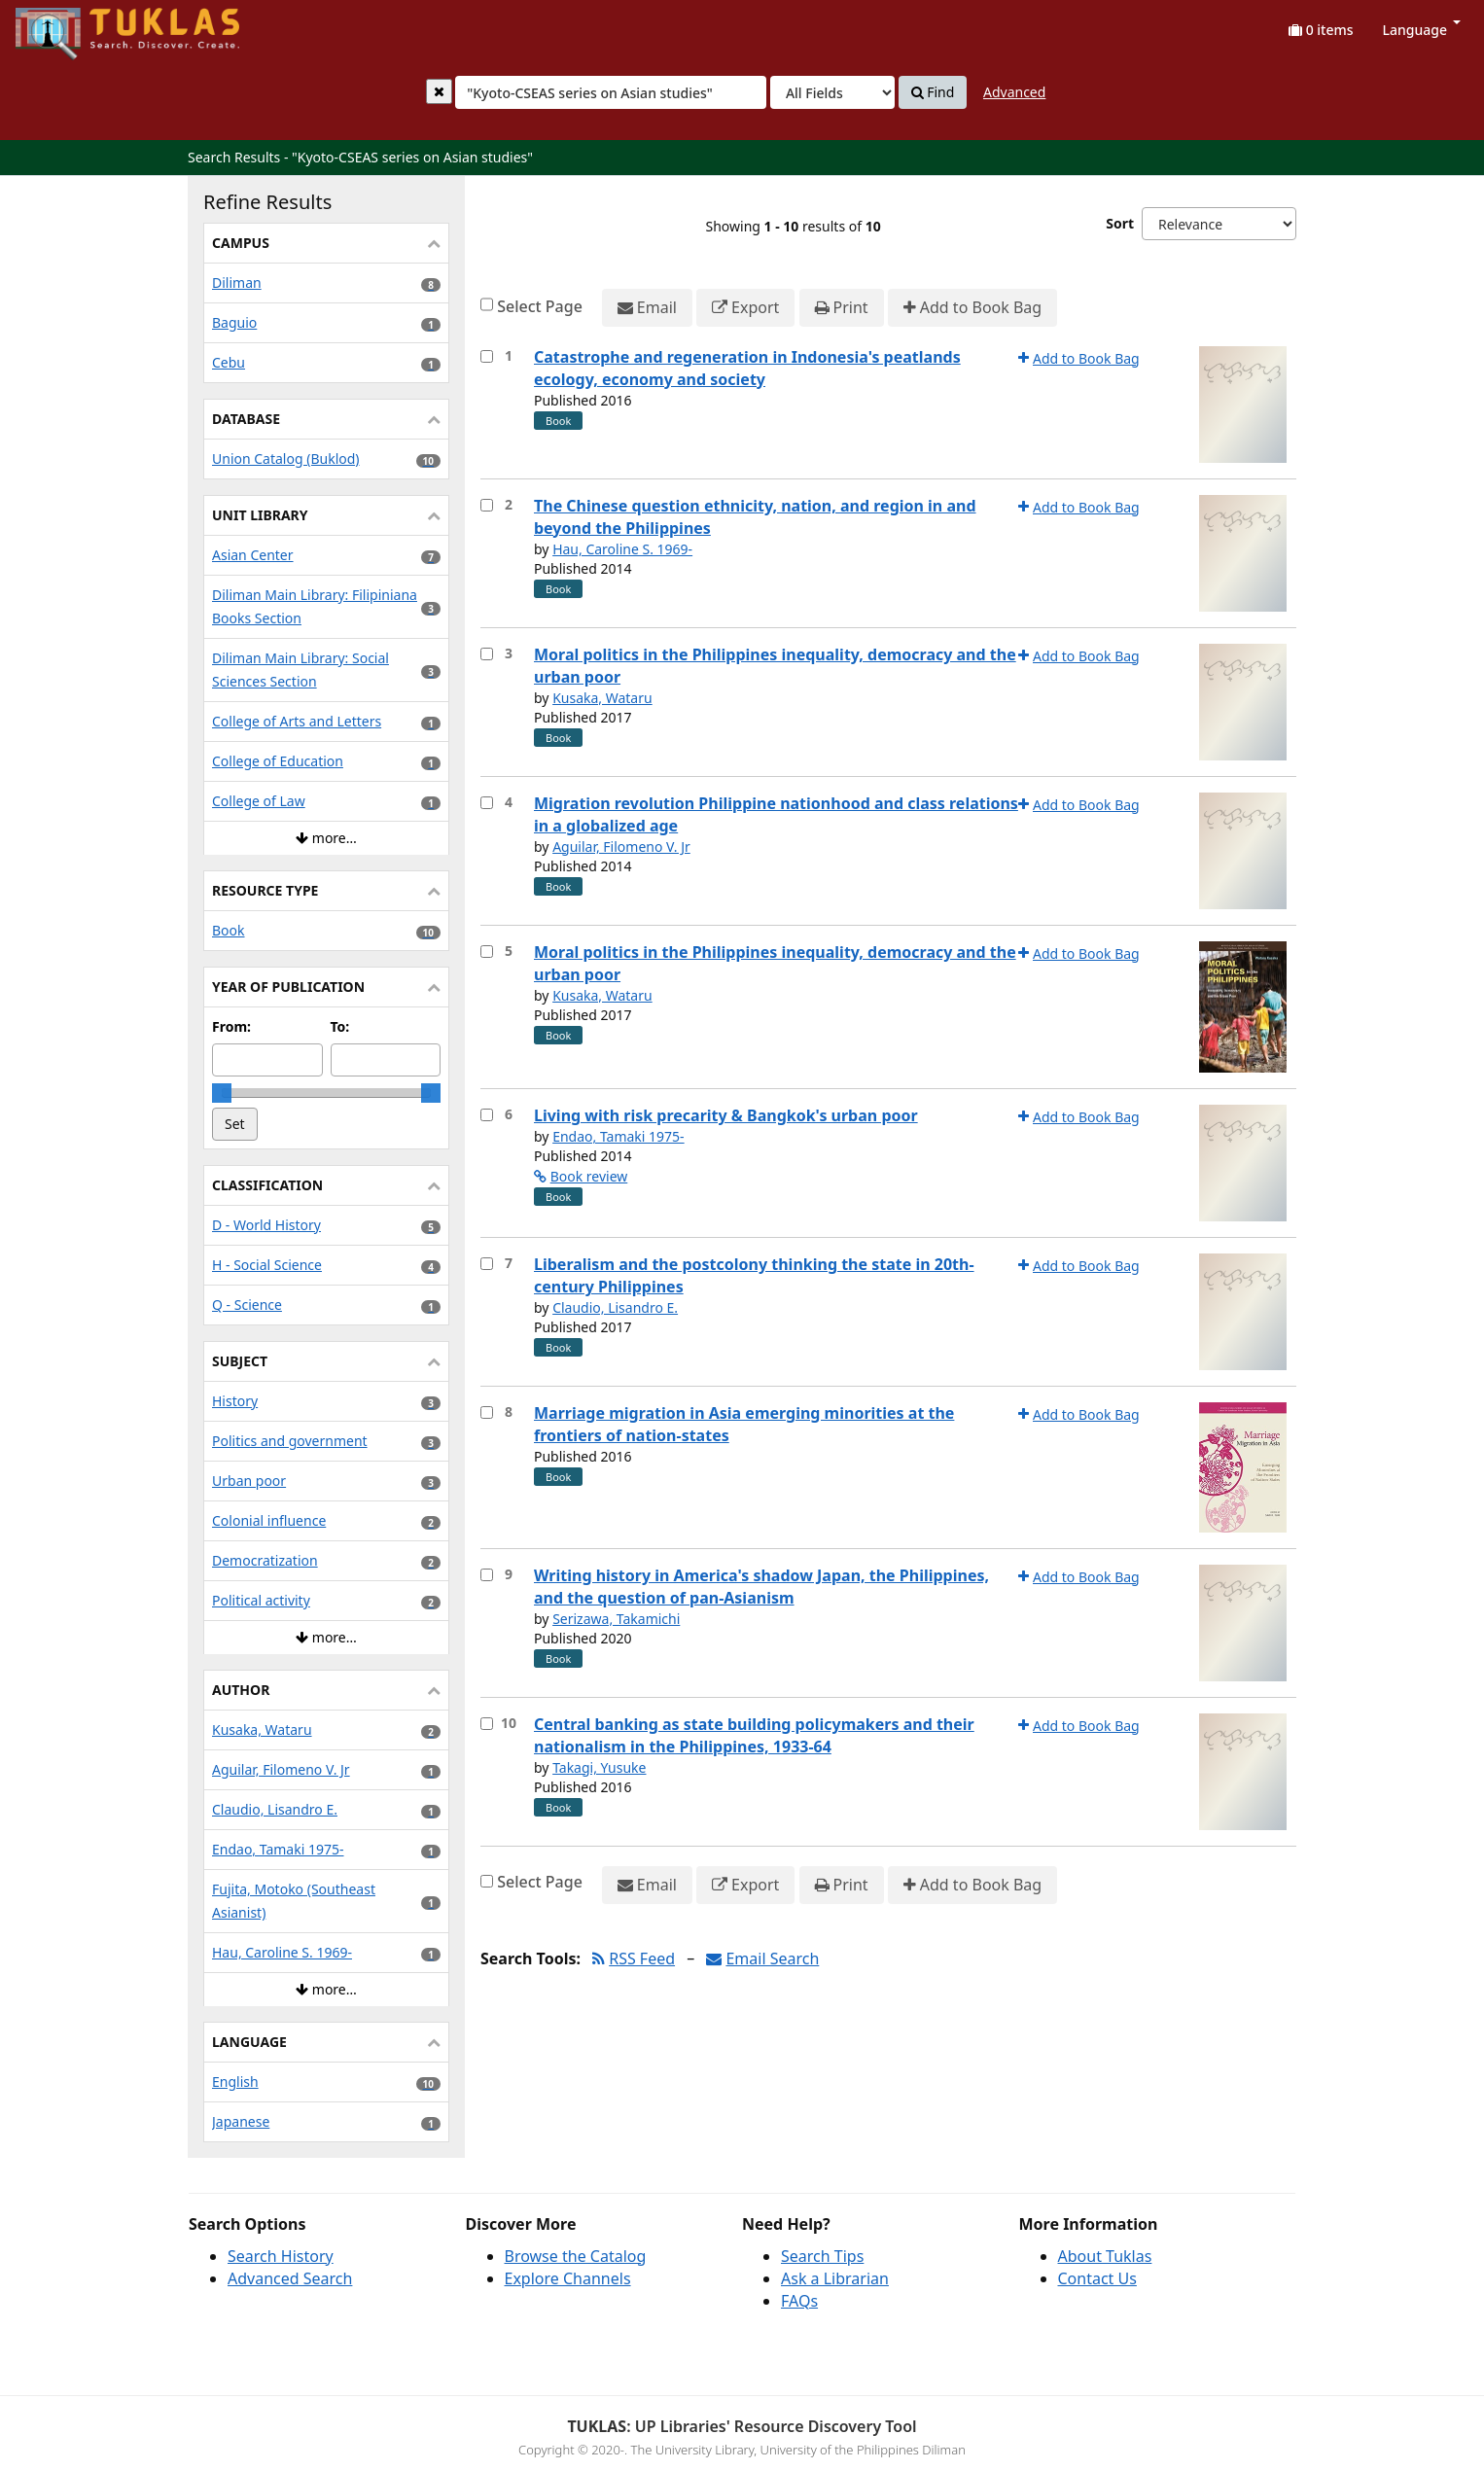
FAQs (799, 2300)
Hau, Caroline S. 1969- (622, 549)
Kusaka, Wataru (602, 697)
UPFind (63, 25)
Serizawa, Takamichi (616, 1618)
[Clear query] (439, 91)
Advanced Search (290, 2278)
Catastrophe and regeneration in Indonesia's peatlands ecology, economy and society (747, 368)
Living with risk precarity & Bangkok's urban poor (726, 1115)
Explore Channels (568, 2278)
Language (1422, 29)
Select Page (540, 306)
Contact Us (1097, 2278)
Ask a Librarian (835, 2278)
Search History (281, 2256)
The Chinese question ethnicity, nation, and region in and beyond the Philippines (755, 517)
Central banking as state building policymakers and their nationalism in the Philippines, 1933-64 (754, 1735)
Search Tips (822, 2256)
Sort (1120, 223)
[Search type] (832, 92)
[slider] (221, 1093)
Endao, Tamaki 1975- (618, 1136)
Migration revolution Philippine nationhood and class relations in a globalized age (776, 814)
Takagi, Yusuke (599, 1767)
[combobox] (610, 92)
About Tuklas (1105, 2256)
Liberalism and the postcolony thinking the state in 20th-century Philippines (754, 1275)
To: (340, 1026)
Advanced (1014, 92)
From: (231, 1026)
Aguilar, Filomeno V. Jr (621, 846)
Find (933, 92)
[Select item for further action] (486, 356)
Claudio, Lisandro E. (615, 1307)
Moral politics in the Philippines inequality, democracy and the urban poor (775, 666)
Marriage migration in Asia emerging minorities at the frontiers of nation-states (744, 1424)
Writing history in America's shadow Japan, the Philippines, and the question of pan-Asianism (761, 1586)
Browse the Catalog (576, 2256)
